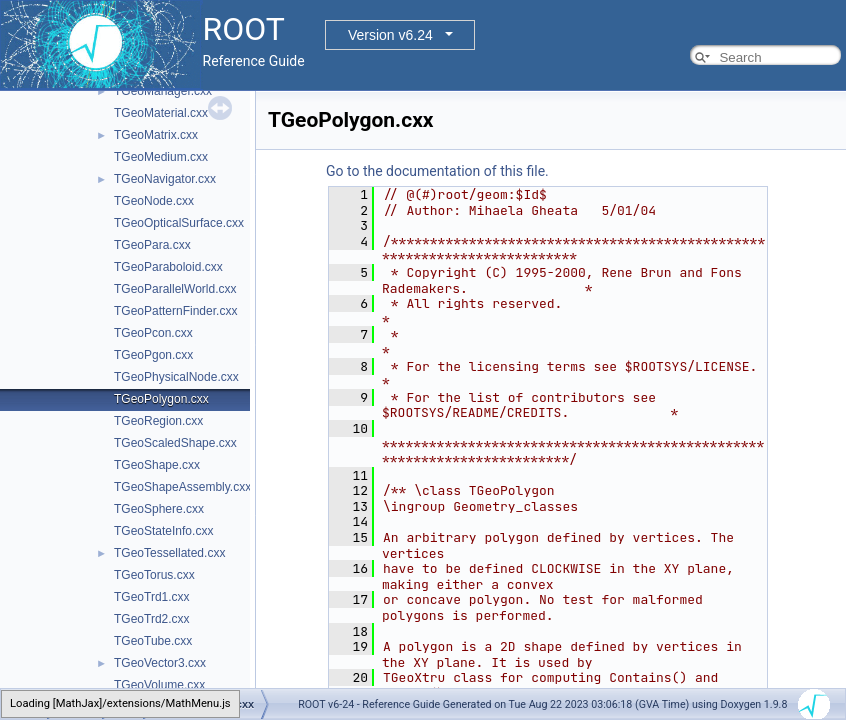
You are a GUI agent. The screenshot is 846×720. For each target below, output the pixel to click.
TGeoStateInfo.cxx (163, 531)
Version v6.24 (390, 35)
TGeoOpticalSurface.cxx (179, 223)
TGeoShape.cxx (157, 465)
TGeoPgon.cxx (153, 355)
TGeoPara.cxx (152, 245)
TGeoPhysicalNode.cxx (176, 377)
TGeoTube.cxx (153, 641)
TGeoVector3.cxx (160, 663)
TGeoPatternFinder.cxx (175, 311)
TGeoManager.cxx (163, 91)
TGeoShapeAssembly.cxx (182, 487)
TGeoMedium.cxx (161, 157)
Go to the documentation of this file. (437, 171)
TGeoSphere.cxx (159, 509)
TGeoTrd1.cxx (152, 597)
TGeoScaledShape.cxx (175, 443)
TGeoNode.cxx (154, 201)
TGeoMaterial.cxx (161, 113)
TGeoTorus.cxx (154, 575)
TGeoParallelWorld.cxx (175, 289)
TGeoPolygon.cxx (161, 399)
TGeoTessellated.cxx (169, 553)
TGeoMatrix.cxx (156, 135)
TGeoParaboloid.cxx (168, 267)
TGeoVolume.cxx (159, 685)
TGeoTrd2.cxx (152, 619)
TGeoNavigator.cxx (165, 179)
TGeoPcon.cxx (153, 333)
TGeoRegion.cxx (158, 421)
